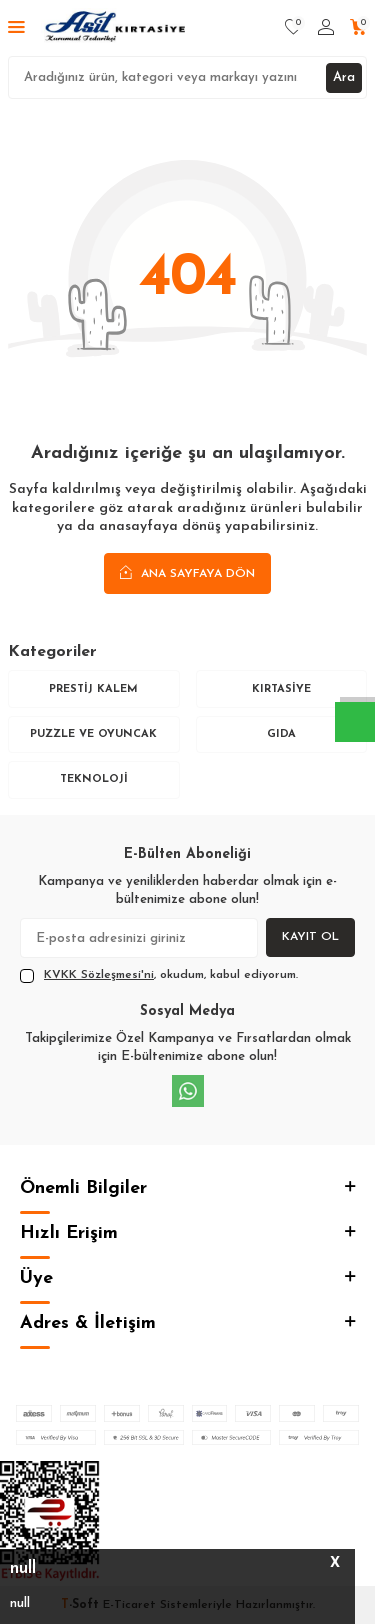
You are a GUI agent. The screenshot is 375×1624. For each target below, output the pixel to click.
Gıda (281, 734)
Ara (344, 77)
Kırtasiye (281, 689)
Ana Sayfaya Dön (187, 573)
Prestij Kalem (93, 689)
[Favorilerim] (293, 28)
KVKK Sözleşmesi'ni (99, 975)
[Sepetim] (358, 28)
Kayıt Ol (310, 937)
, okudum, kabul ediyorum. (159, 976)
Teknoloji (94, 779)
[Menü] (16, 29)
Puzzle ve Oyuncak (93, 734)
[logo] (116, 28)
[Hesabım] (326, 28)
